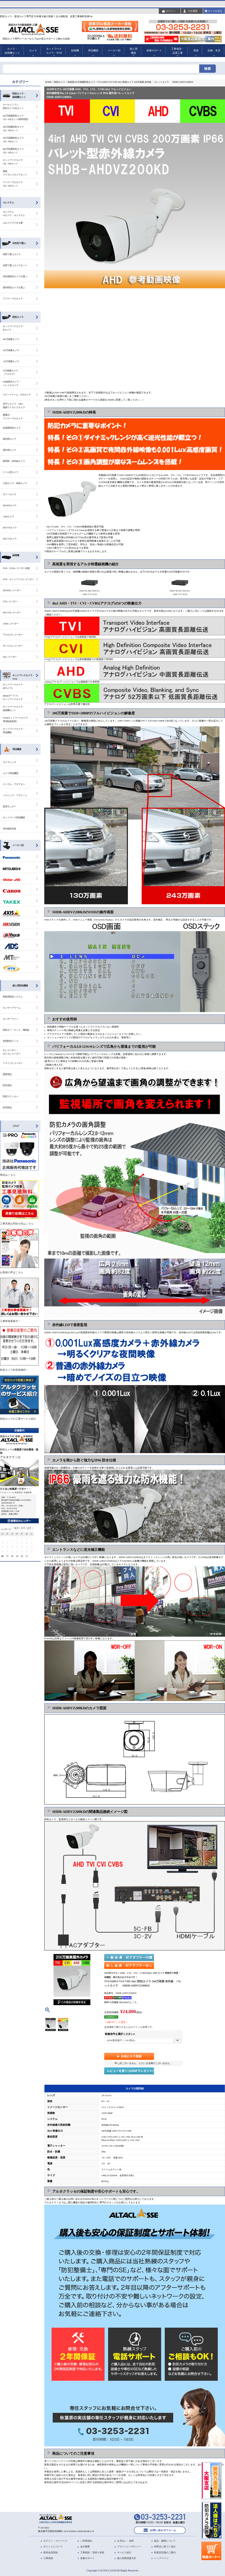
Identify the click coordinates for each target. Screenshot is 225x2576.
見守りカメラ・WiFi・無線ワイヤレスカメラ (14, 405)
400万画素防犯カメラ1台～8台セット (13, 128)
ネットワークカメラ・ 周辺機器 (14, 730)
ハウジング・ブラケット (15, 795)
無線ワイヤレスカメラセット (15, 173)
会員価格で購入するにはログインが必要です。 (129, 2027)
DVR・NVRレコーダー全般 (16, 568)
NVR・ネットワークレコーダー (18, 579)
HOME (48, 82)
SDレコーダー (10, 656)
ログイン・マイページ (55, 2540)
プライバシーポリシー (129, 2546)
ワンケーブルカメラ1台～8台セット (13, 184)
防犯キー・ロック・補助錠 (16, 1030)
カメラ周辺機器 (10, 773)
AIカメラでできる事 (13, 222)
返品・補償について (165, 2540)
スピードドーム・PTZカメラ (17, 394)
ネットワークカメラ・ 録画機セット (14, 708)
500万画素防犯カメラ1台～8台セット (13, 139)
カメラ (33, 50)
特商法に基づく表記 (165, 2546)
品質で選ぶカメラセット (15, 265)
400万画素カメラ (11, 339)
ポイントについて (53, 2546)
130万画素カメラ (11, 361)
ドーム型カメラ (10, 472)
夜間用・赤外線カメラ (14, 461)
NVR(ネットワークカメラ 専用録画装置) (15, 719)
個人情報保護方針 (126, 2558)
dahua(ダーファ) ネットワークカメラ (13, 697)
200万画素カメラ (11, 350)
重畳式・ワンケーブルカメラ (13, 417)
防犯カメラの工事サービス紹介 (19, 1398)
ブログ (15, 1126)
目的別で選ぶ (19, 243)
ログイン (170, 11)
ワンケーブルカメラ (13, 298)
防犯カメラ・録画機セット (19, 95)
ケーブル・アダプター (14, 784)
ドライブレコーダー (13, 1063)
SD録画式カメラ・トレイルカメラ (12, 383)
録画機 (75, 50)
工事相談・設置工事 (177, 50)
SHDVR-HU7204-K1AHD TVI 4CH (179, 591)
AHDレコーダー (10, 623)
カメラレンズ (9, 762)
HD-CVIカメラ (10, 538)
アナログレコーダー (13, 634)
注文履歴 (193, 11)
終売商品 (7, 1107)
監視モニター (9, 806)
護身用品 (7, 1074)
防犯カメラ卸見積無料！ (19, 1349)
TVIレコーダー (10, 601)
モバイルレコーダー (13, 645)
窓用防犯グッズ (10, 1041)
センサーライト (10, 1018)
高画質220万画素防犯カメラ (81, 82)
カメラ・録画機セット (12, 50)
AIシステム (8, 202)
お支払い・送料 (125, 2540)
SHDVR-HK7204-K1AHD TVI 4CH (89, 591)
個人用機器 (133, 50)
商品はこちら (19, 1154)
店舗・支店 (213, 50)
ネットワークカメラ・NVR (54, 50)
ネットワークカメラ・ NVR (23, 677)
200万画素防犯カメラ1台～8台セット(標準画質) (15, 117)
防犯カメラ (17, 317)
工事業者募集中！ (19, 1300)
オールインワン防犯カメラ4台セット (13, 106)
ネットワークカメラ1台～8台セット (13, 162)
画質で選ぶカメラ (11, 254)
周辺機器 (93, 50)
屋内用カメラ (9, 439)
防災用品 (7, 1085)
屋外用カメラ (9, 450)
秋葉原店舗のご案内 (165, 2552)
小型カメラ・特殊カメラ (15, 483)
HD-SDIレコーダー (12, 590)
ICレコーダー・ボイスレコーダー (11, 1052)
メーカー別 (114, 50)
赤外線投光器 (9, 828)
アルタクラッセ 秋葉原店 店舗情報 (16, 1492)
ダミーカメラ (9, 494)
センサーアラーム (11, 1007)
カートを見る (215, 11)
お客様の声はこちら (19, 1251)
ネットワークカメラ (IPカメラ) (13, 686)
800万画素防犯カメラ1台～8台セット (13, 151)
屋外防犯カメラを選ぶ (14, 287)
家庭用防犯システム (13, 996)
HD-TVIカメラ (10, 527)
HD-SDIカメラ (9, 505)
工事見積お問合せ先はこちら (19, 1202)
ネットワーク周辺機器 (14, 817)
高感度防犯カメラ (11, 427)
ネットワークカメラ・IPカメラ (14, 328)
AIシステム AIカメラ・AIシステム (14, 213)
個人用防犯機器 (20, 985)
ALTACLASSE (108, 2570)
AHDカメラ (8, 516)
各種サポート (154, 50)
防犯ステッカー (10, 1096)
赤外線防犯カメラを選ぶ (15, 276)
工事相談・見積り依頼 (92, 2552)
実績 (195, 50)
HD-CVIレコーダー (12, 612)
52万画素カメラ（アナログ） (10, 372)
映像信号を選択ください (120, 2033)
